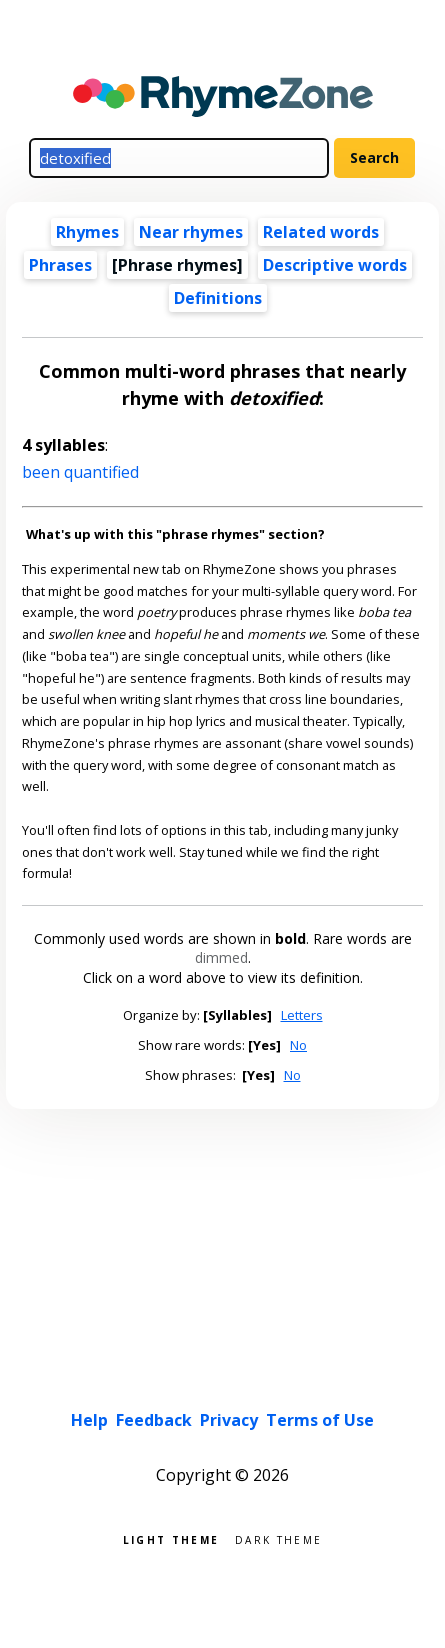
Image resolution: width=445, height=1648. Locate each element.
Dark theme (278, 1538)
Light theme (171, 1538)
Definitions (218, 298)
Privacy (229, 1420)
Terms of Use (320, 1420)
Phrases (60, 265)
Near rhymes (191, 232)
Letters (302, 1015)
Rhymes (87, 232)
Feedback (154, 1420)
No (298, 1045)
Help (89, 1420)
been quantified (80, 472)
